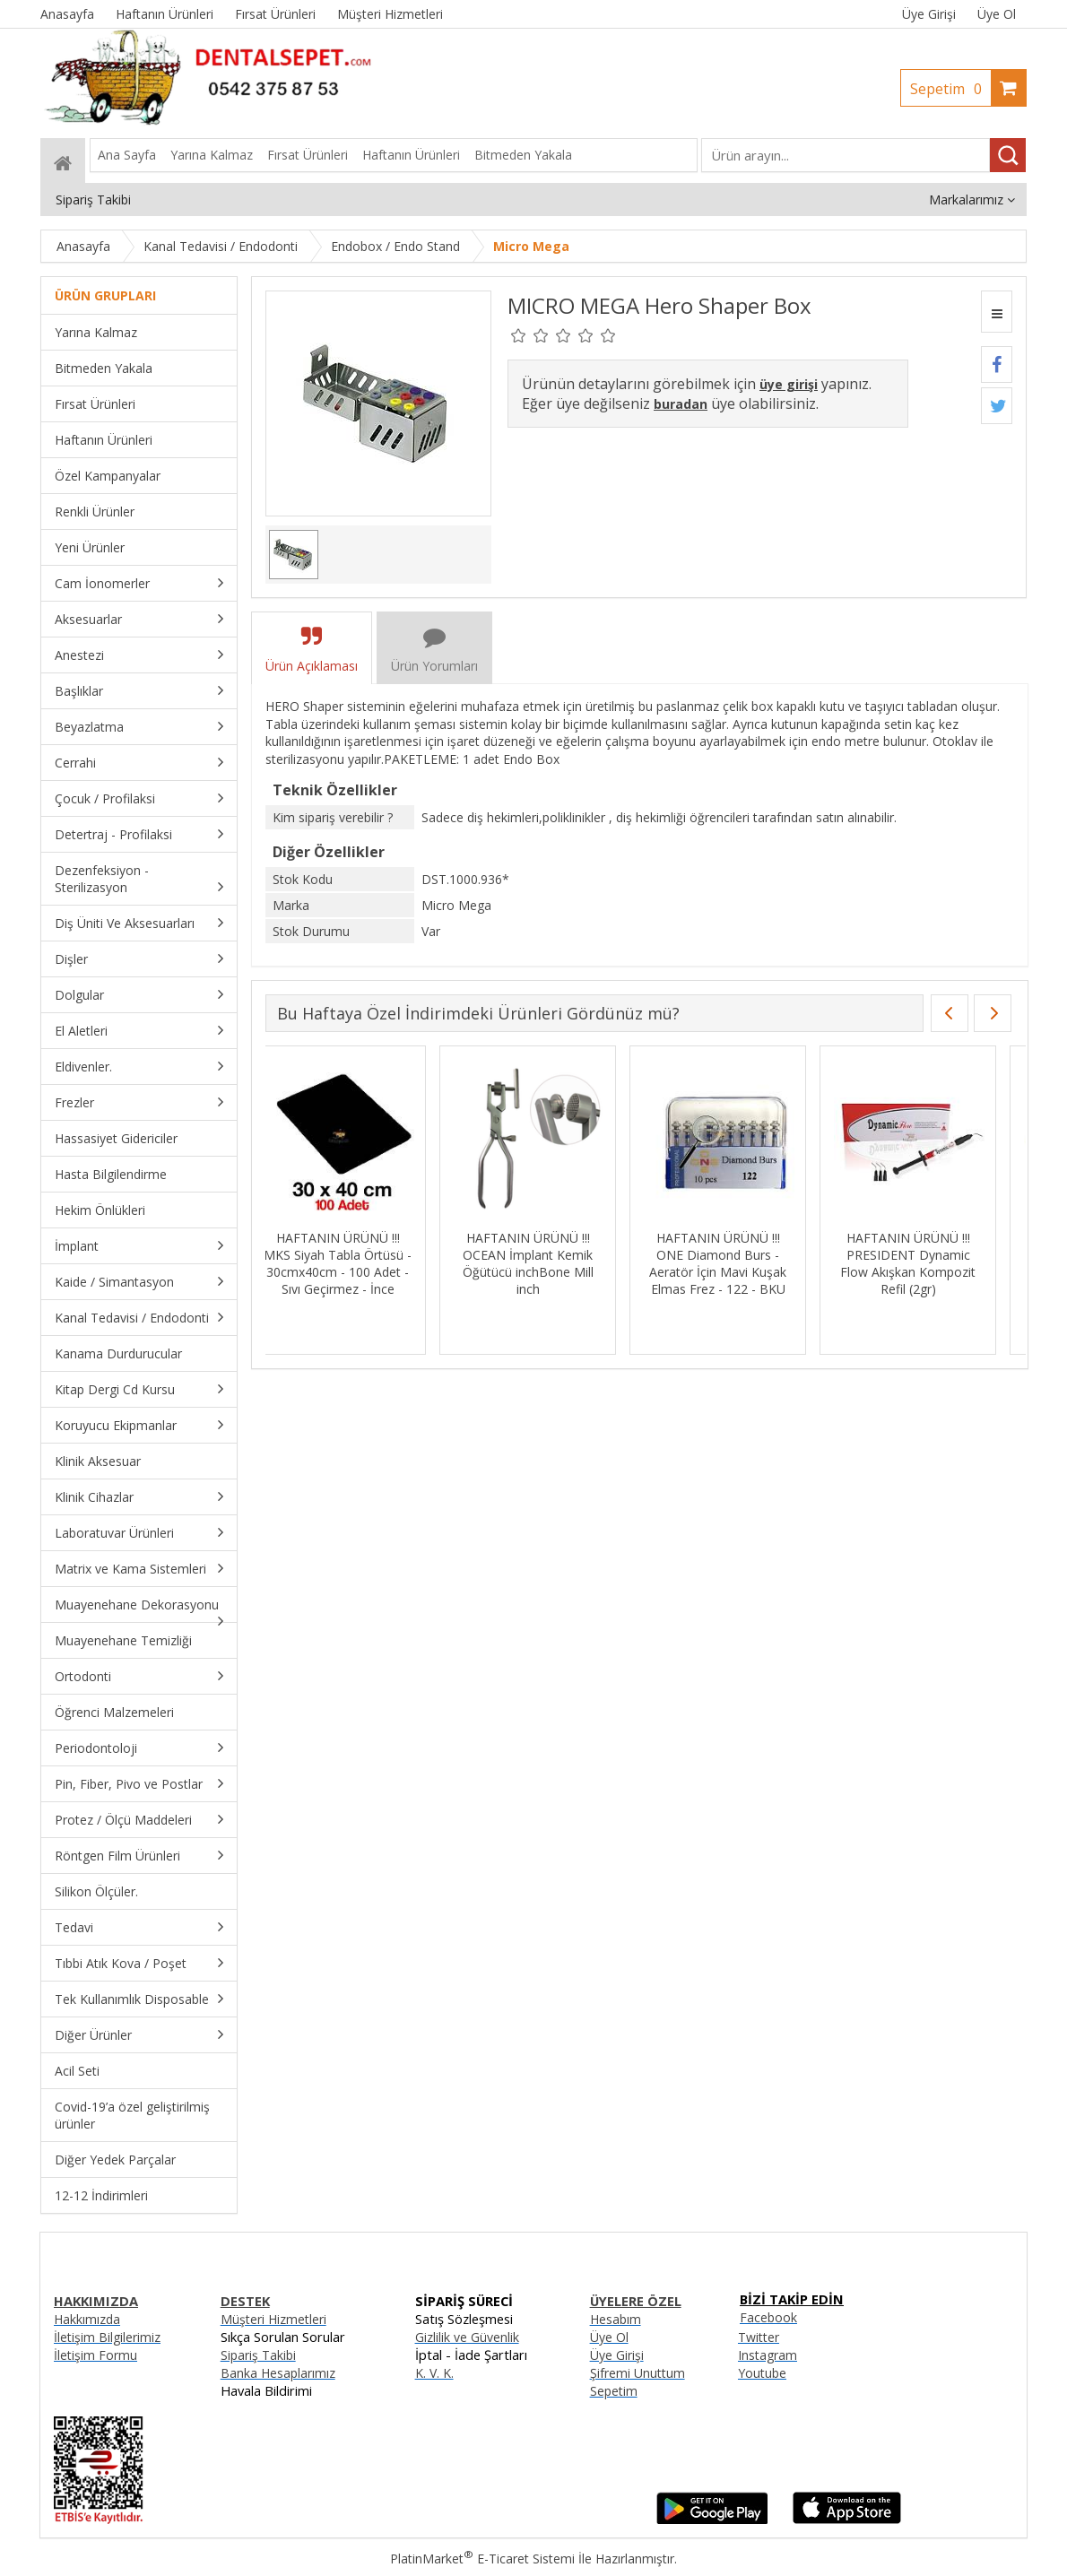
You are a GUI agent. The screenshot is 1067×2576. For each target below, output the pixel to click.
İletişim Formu (95, 2355)
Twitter (758, 2337)
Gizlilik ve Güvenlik (467, 2337)
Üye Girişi (929, 13)
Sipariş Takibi (258, 2355)
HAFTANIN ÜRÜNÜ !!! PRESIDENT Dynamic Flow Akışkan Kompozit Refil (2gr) (924, 1263)
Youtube (762, 2372)
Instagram (767, 2355)
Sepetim (950, 89)
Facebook (768, 2317)
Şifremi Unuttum (637, 2372)
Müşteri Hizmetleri (273, 2319)
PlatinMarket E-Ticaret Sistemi (482, 2558)
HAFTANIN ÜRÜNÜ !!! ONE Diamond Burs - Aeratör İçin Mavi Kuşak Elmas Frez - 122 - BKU (733, 1263)
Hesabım (615, 2319)
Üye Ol (996, 13)
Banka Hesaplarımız (278, 2372)
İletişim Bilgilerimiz (107, 2337)
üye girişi (788, 384)
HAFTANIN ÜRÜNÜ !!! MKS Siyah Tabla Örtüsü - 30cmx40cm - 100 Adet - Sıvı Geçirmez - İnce (354, 1263)
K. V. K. (434, 2372)
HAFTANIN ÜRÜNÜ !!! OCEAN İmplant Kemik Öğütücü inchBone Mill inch (544, 1263)
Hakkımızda (87, 2319)
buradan (680, 403)
